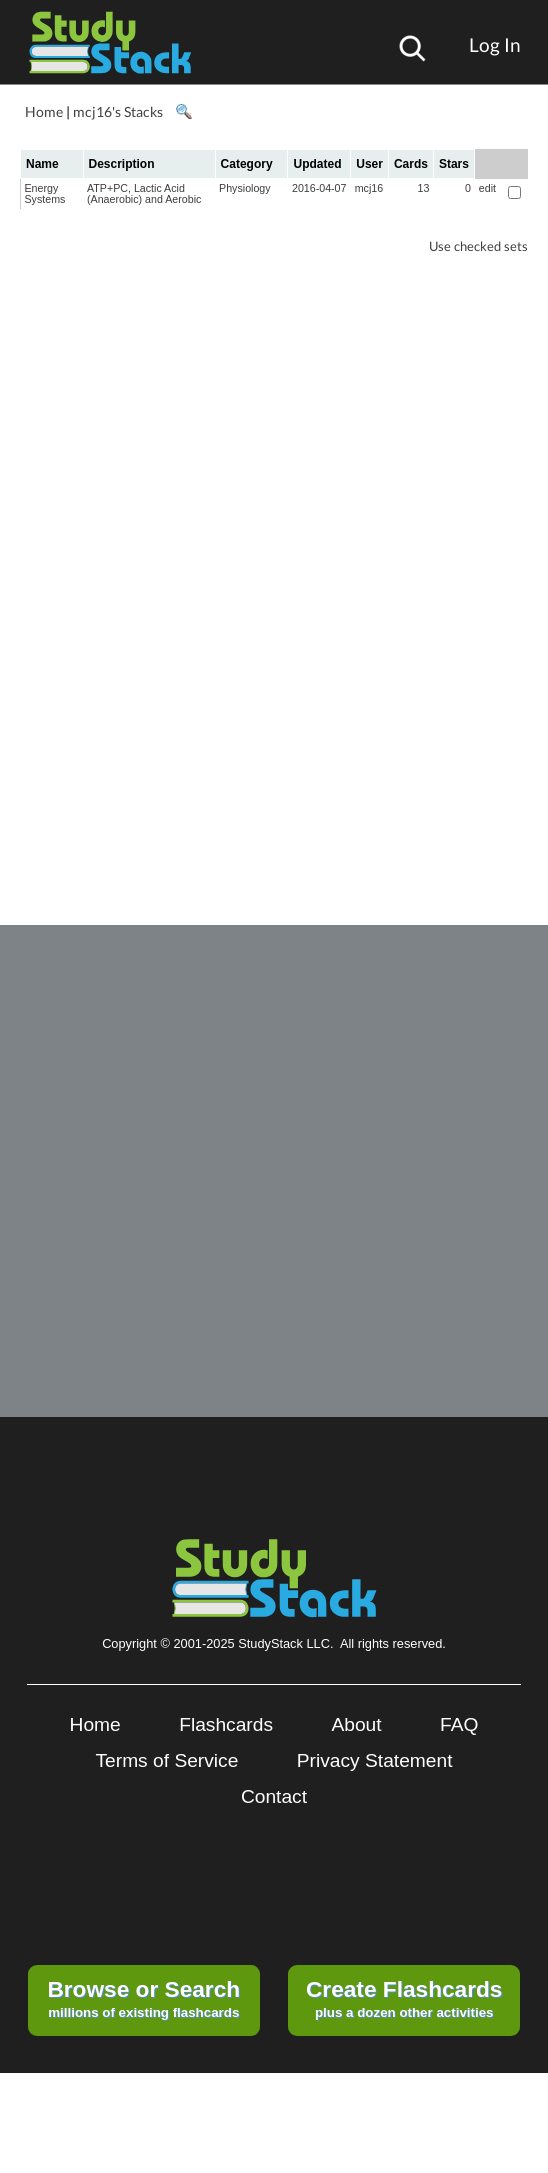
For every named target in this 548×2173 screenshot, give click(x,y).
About (356, 1724)
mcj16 (369, 188)
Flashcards (226, 1724)
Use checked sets (478, 246)
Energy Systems (45, 193)
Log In (495, 44)
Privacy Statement (375, 1760)
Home (44, 111)
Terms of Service (166, 1760)
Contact (274, 1796)
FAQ (459, 1724)
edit (487, 188)
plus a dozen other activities (404, 1998)
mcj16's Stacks (118, 111)
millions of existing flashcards (143, 1998)
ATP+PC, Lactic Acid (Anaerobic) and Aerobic (144, 193)
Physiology (245, 188)
